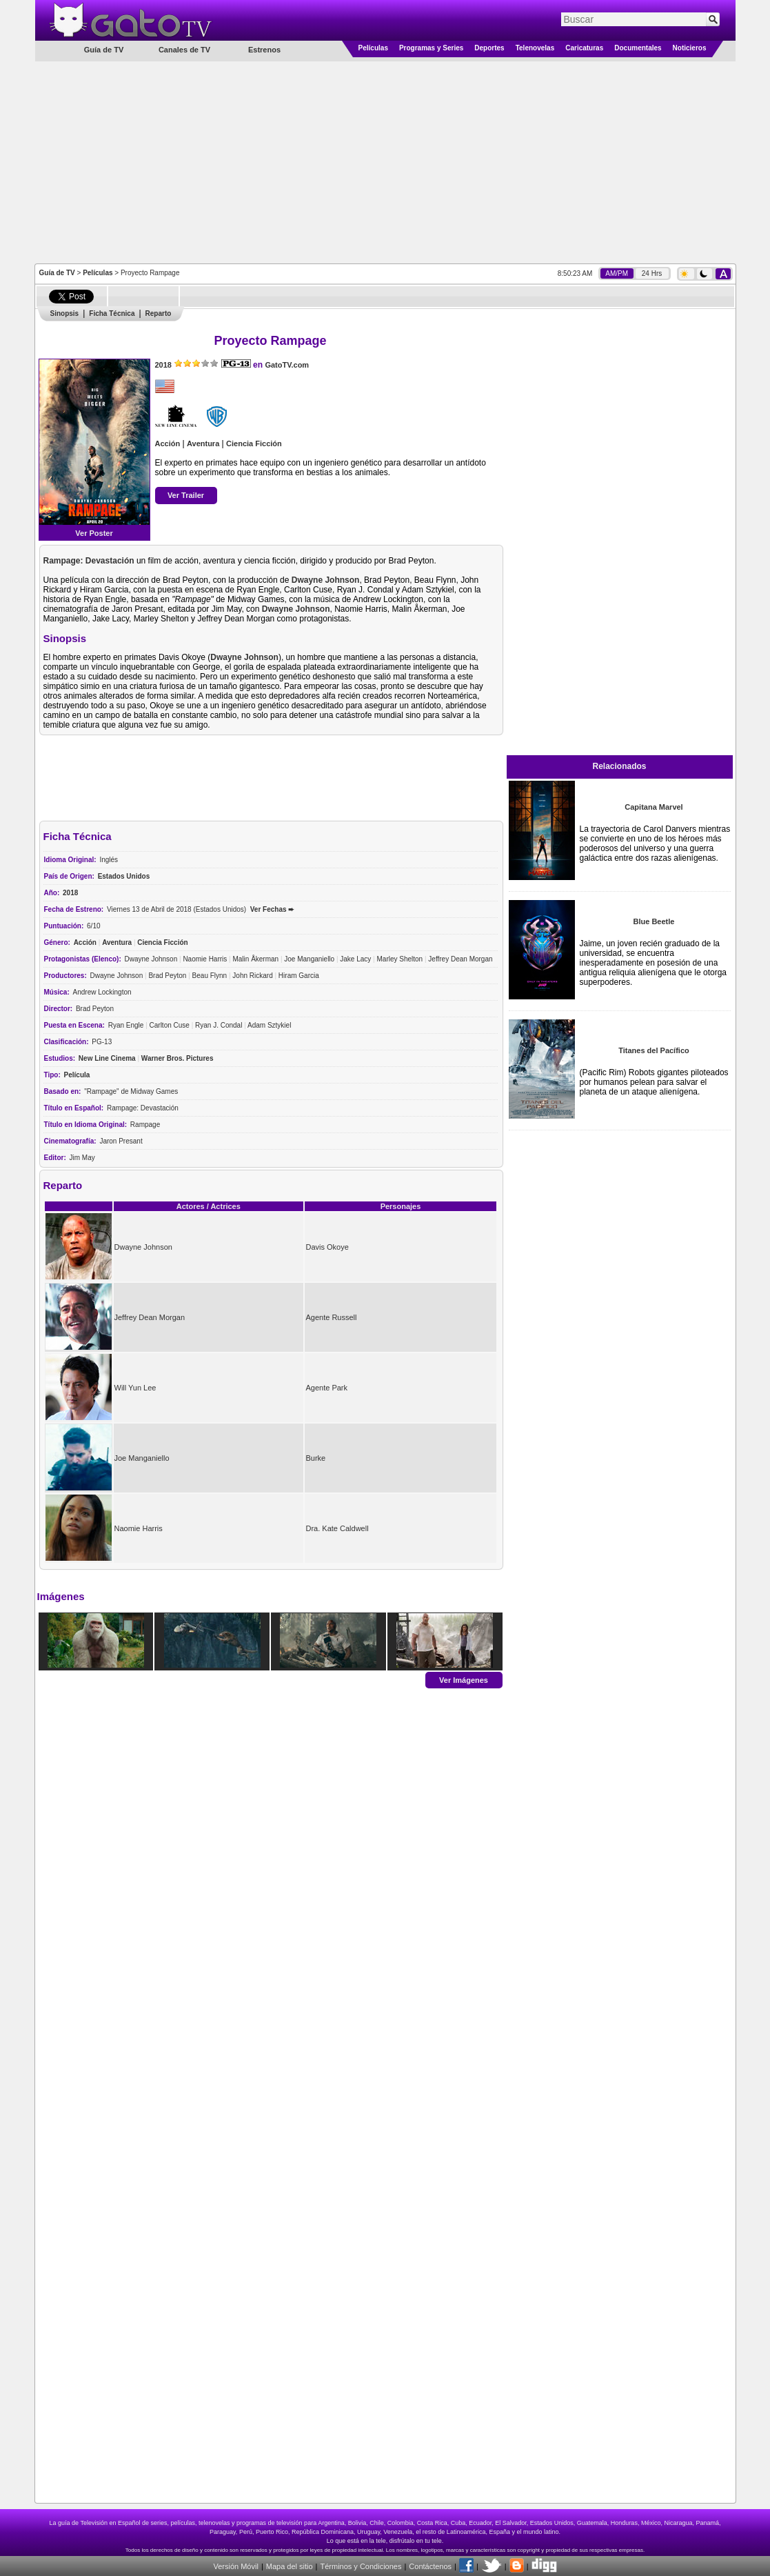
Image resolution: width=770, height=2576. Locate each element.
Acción (168, 443)
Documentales (637, 48)
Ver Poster (93, 533)
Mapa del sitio (289, 2566)
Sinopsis (64, 313)
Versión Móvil (235, 2566)
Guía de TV (57, 273)
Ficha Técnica (111, 313)
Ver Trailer (186, 495)
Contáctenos (430, 2566)
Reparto (158, 313)
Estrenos (264, 50)
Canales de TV (184, 50)
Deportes (489, 48)
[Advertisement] (385, 161)
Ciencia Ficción (254, 443)
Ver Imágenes (463, 1679)
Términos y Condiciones (360, 2566)
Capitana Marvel (653, 807)
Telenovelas (535, 48)
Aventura (203, 443)
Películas (373, 48)
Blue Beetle (654, 921)
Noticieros (690, 48)
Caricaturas (584, 48)
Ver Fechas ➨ (272, 909)
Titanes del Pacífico (653, 1050)
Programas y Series (431, 48)
